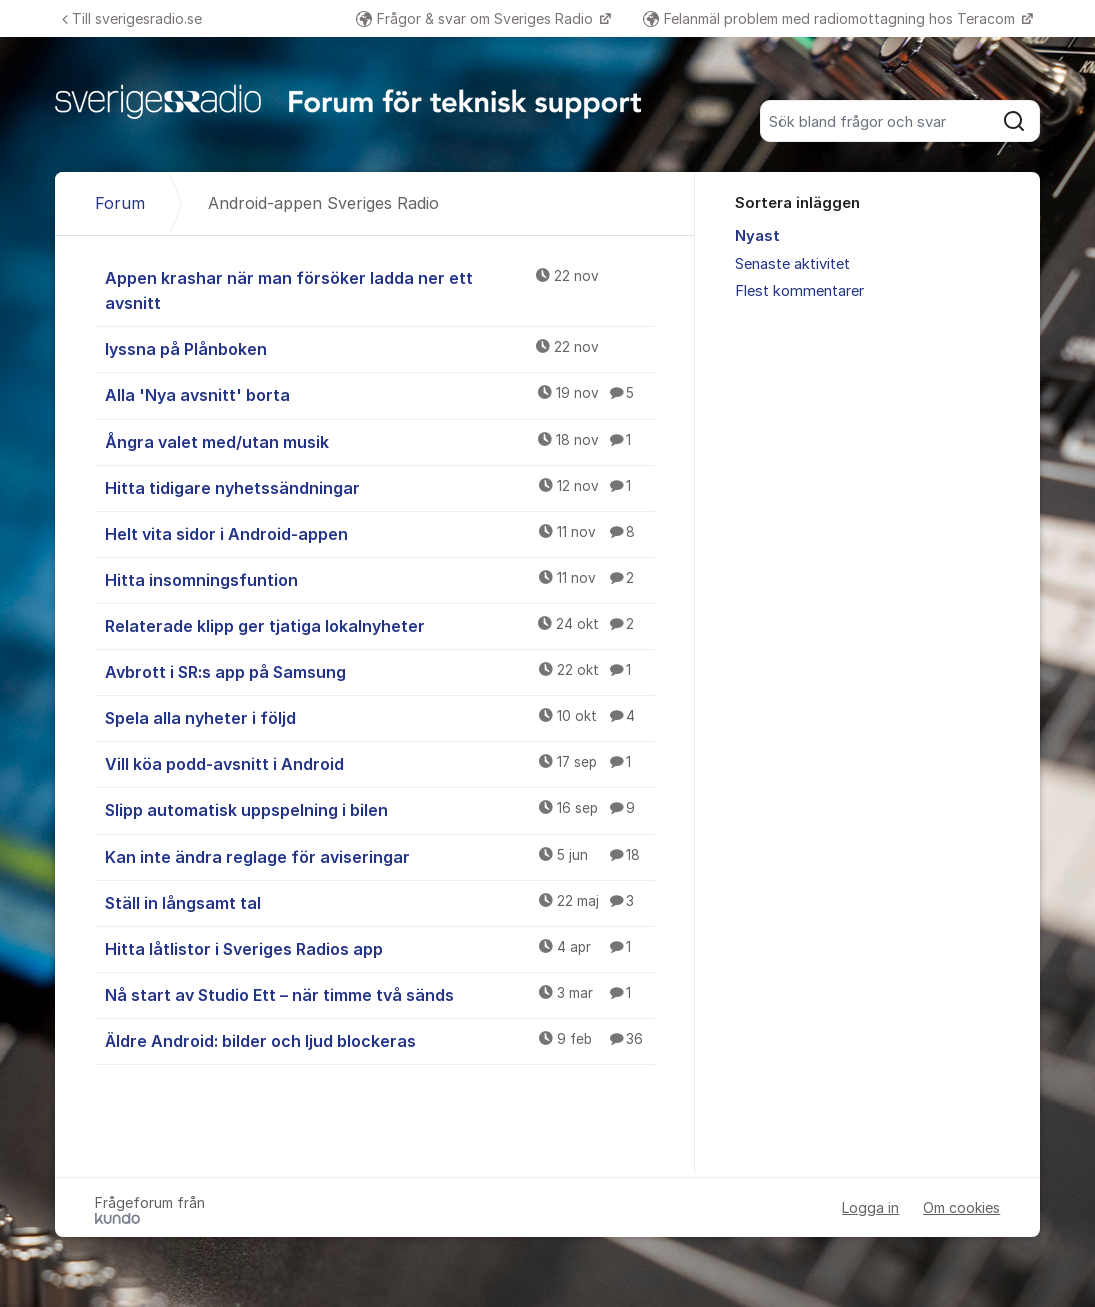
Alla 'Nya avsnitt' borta (380, 394)
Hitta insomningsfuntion (380, 579)
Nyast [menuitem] (757, 236)
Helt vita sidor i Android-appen (380, 533)
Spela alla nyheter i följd (380, 717)
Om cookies (961, 1207)
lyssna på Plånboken (380, 348)
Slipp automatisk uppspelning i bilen (380, 809)
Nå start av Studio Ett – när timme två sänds (380, 994)
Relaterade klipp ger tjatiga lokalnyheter (380, 625)
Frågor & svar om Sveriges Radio (476, 18)
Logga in (870, 1207)
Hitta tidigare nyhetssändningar (380, 487)
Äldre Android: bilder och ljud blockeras (380, 1040)
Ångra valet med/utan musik (380, 441)
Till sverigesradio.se (132, 18)
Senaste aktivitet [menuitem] (792, 264)
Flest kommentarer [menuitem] (799, 291)
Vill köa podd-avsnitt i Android (380, 763)
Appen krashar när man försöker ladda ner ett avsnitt (380, 289)
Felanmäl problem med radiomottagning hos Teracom (831, 18)
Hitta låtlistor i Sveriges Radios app (380, 948)
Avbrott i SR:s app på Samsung (380, 671)
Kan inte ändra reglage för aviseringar (380, 856)
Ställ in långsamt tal (380, 902)
